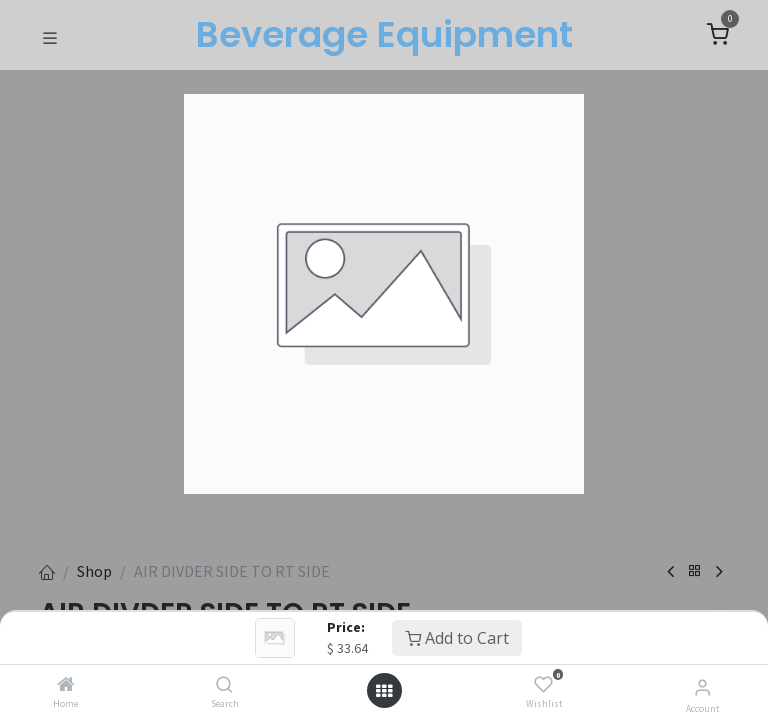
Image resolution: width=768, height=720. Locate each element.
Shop (94, 571)
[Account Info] (702, 687)
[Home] (66, 685)
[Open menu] (384, 691)
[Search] (224, 685)
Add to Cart (457, 638)
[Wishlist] (543, 685)
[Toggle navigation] (50, 36)
